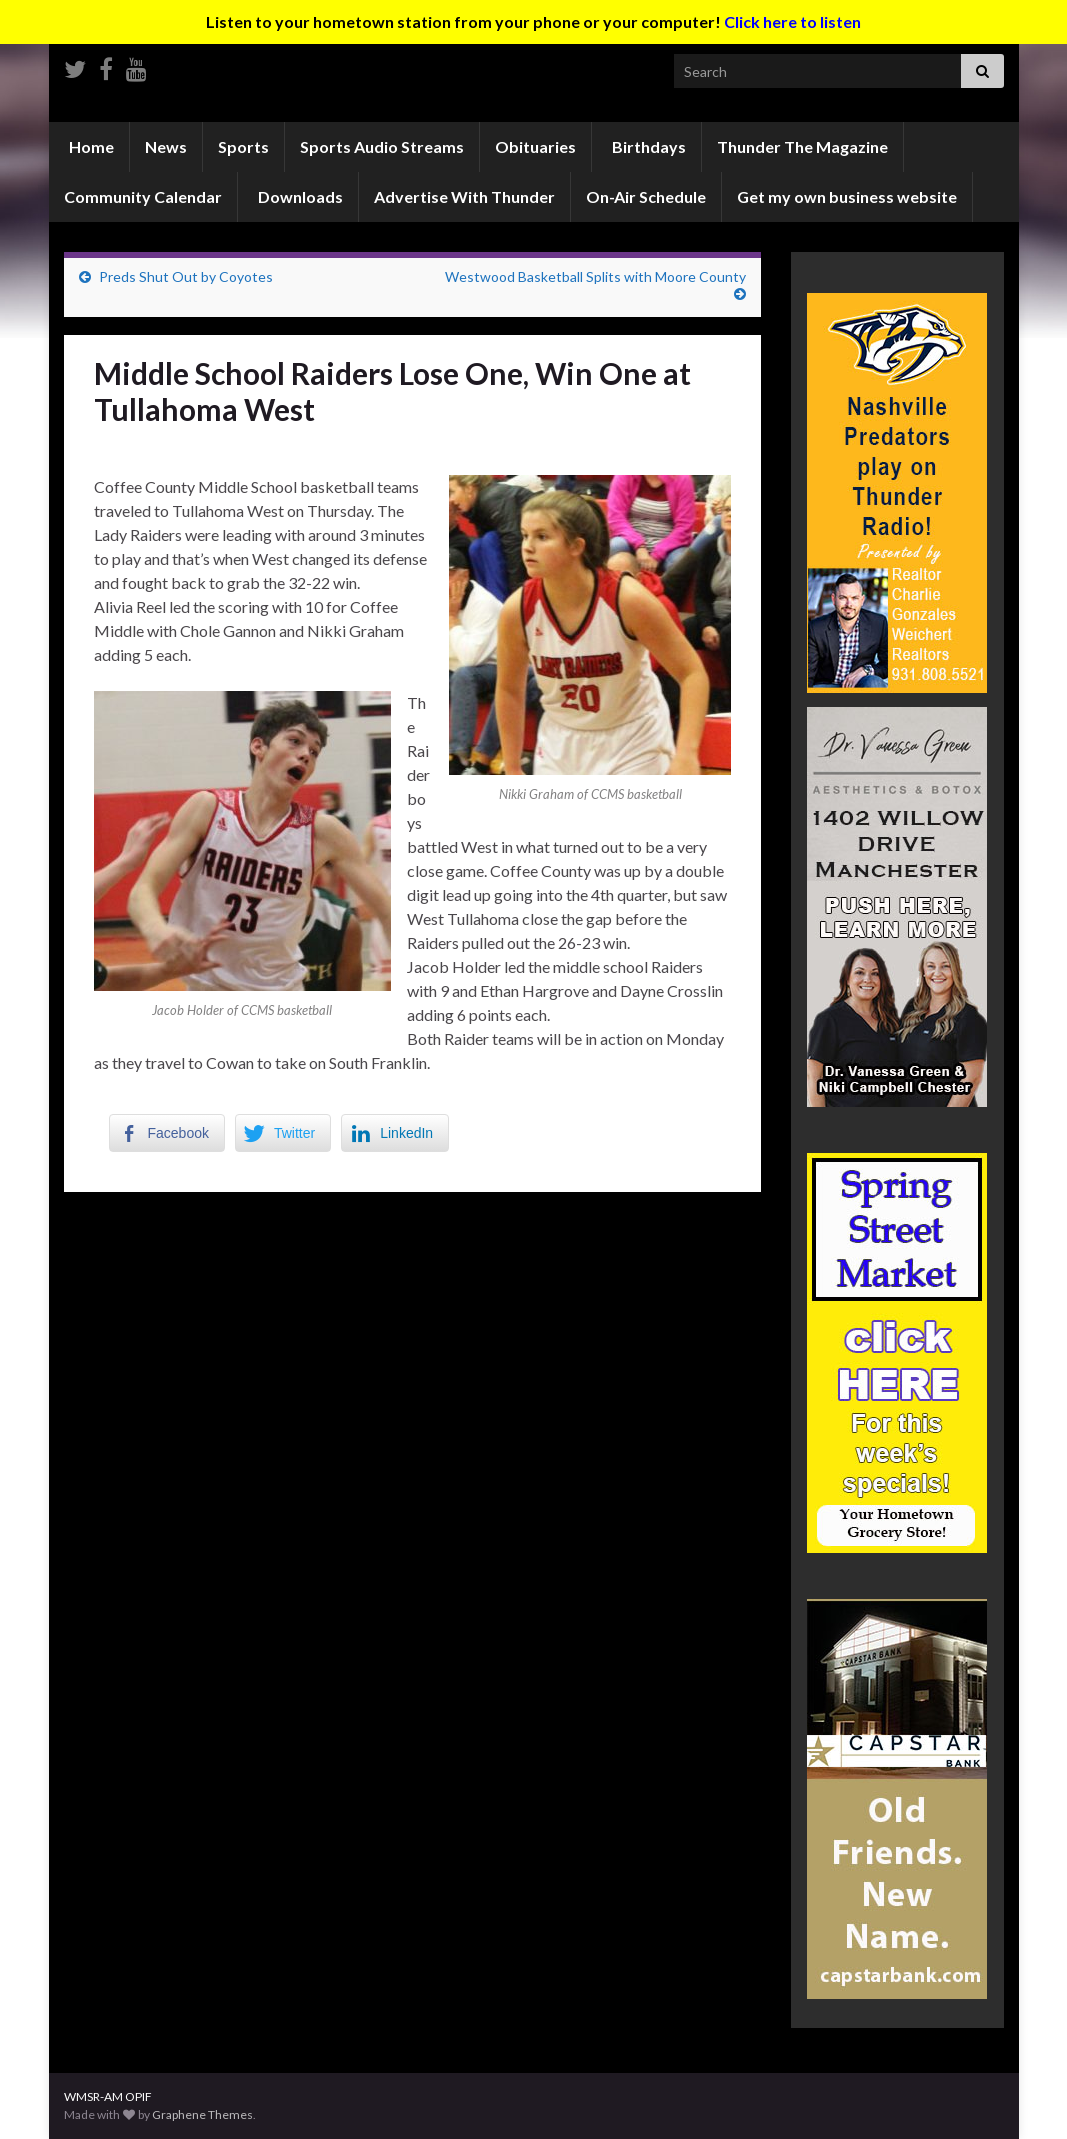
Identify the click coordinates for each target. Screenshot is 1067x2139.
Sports (243, 146)
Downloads (299, 196)
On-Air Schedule (646, 196)
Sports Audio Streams (382, 146)
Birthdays (647, 146)
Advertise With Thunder (464, 196)
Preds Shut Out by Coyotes (186, 276)
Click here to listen (792, 21)
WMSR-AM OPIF (108, 2096)
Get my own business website (847, 196)
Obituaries (535, 146)
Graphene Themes (202, 2114)
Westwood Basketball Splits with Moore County (595, 276)
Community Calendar (143, 196)
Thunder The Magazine (802, 146)
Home (90, 146)
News (166, 146)
